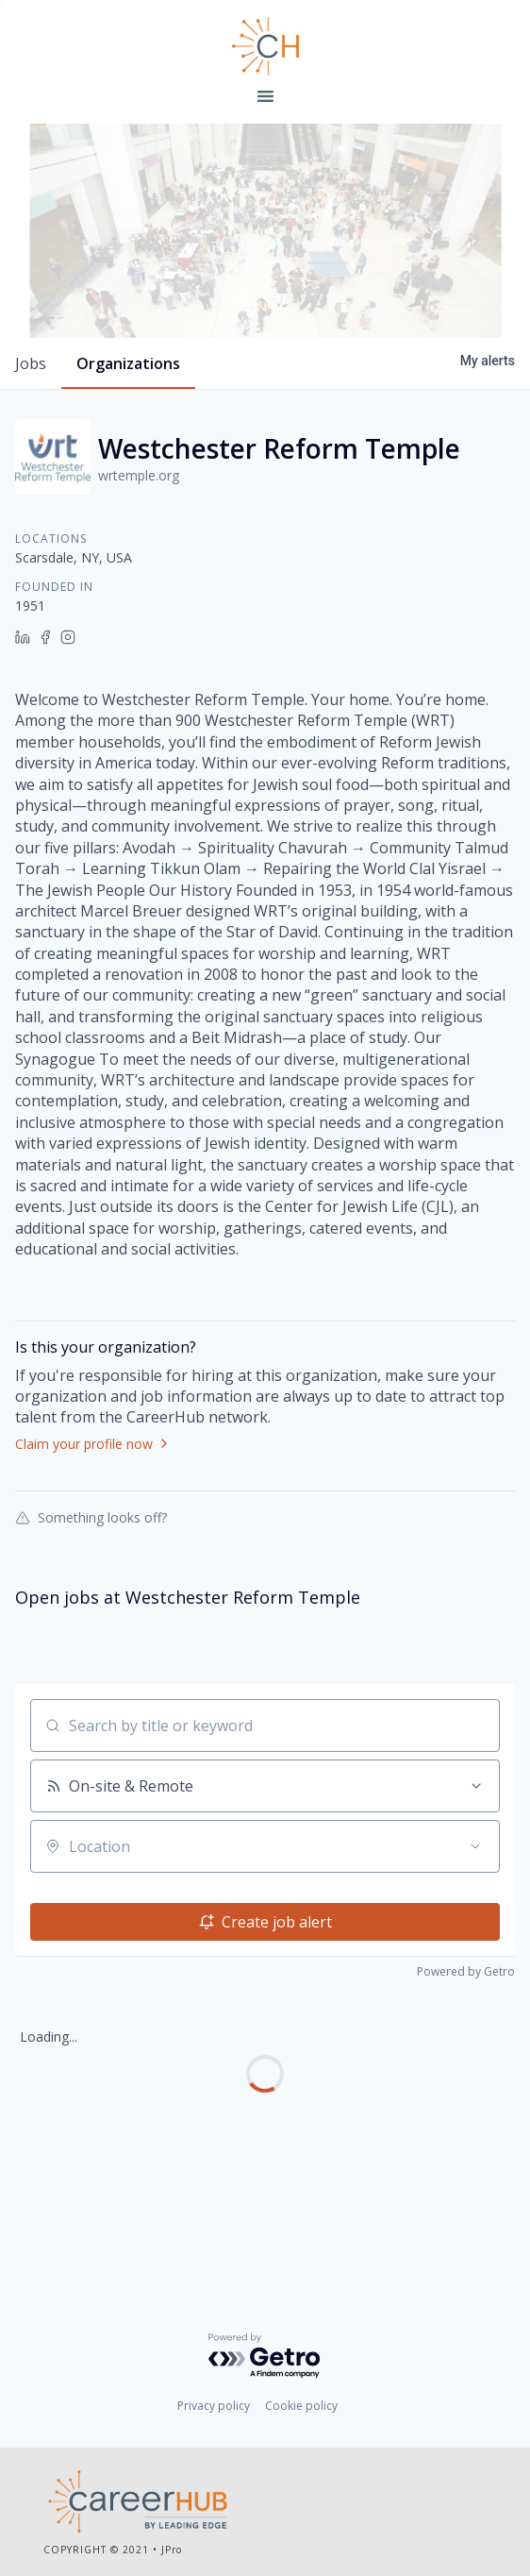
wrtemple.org (138, 568)
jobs (30, 456)
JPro (171, 2552)
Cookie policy (301, 2409)
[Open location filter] (475, 1939)
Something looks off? (91, 1609)
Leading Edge (265, 46)
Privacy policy (213, 2409)
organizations (128, 456)
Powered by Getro (466, 2064)
